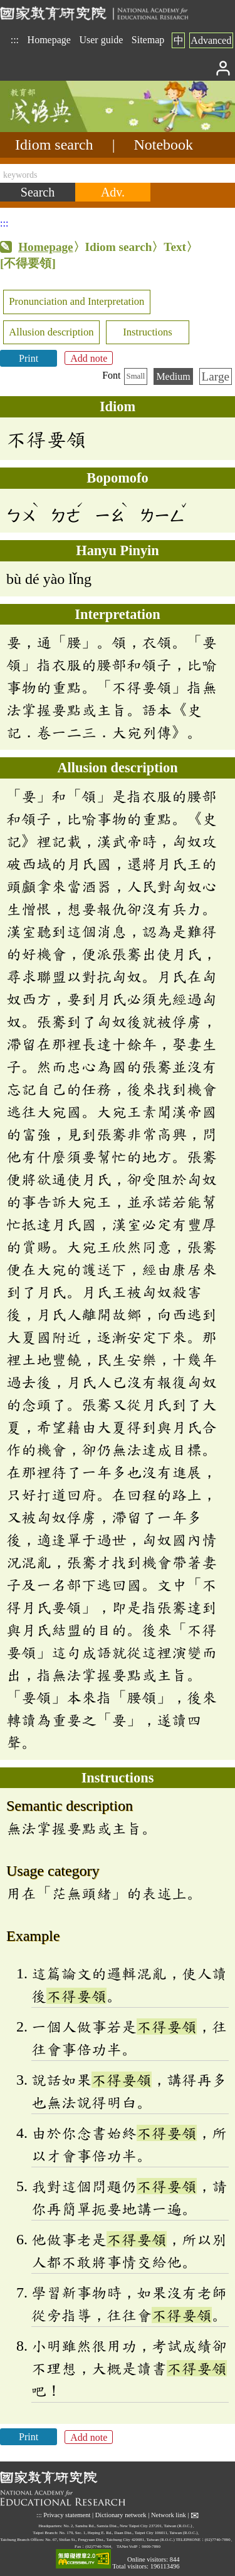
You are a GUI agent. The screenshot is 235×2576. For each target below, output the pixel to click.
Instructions (147, 332)
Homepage (49, 39)
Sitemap (148, 39)
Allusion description (51, 332)
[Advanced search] (112, 192)
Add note (88, 358)
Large (215, 376)
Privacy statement (66, 2515)
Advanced (211, 40)
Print (28, 358)
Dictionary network (121, 2515)
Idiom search (54, 144)
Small (136, 376)
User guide (101, 39)
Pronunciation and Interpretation (76, 301)
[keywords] (117, 173)
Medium (173, 376)
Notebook (163, 144)
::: (15, 39)
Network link (168, 2515)
